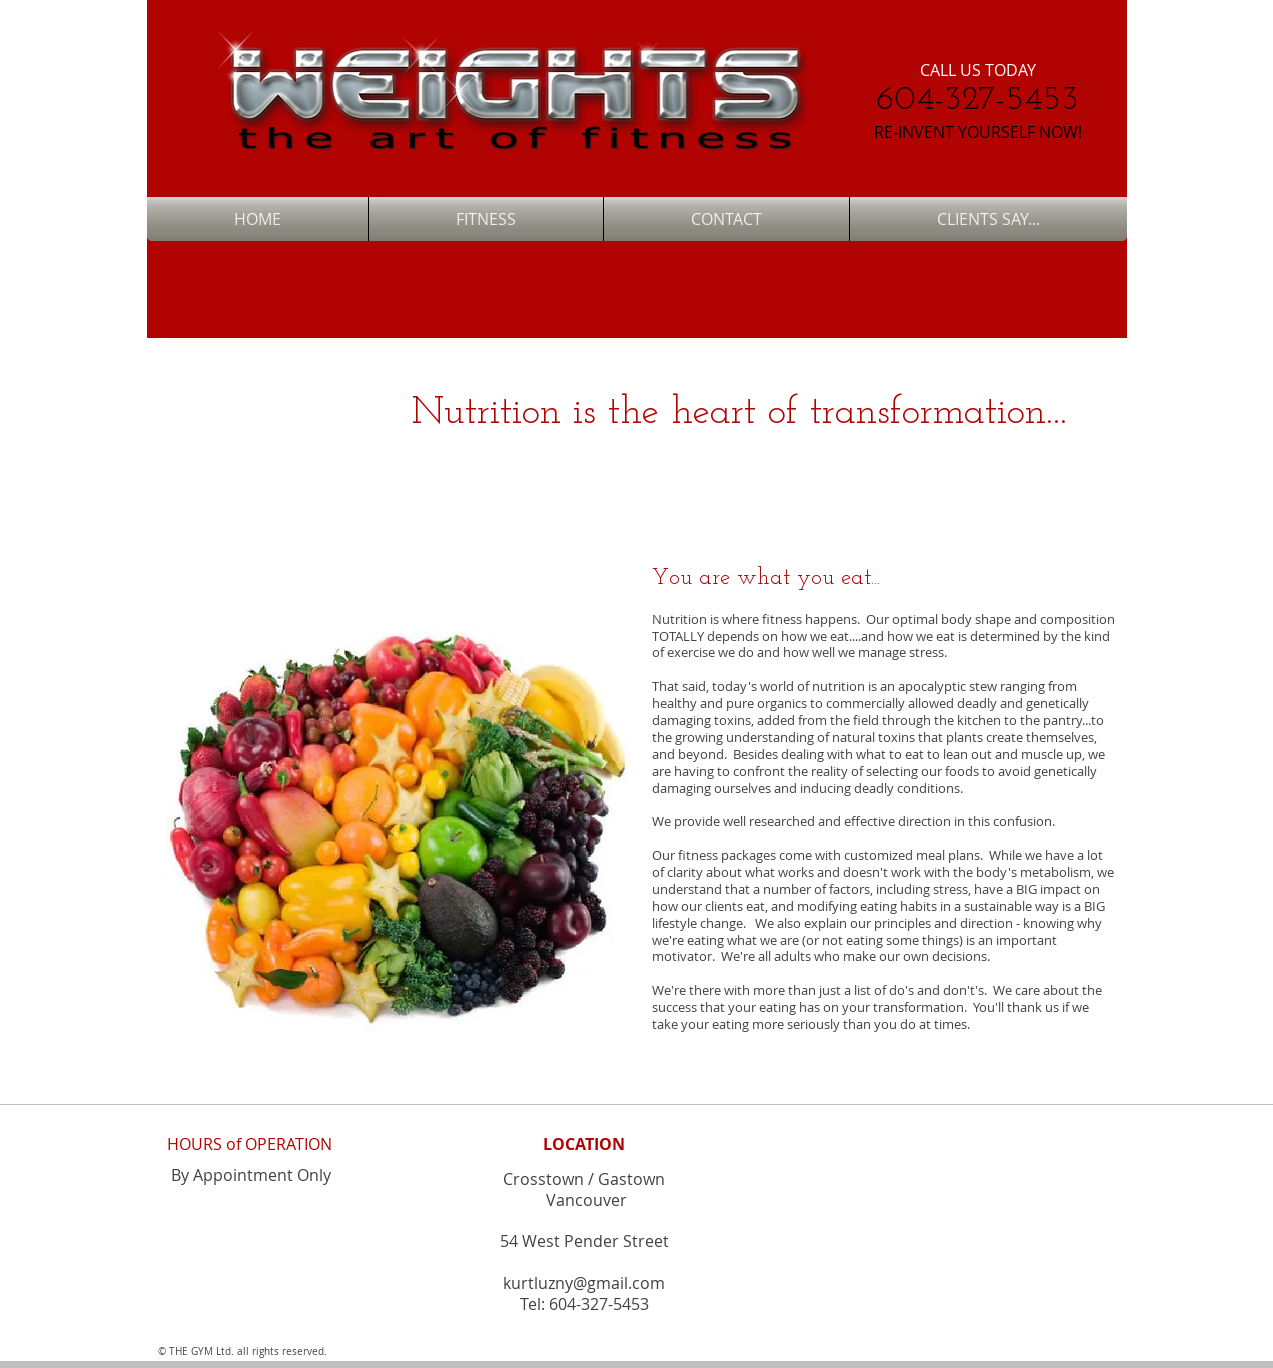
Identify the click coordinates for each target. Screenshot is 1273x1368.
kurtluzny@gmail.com (584, 1283)
